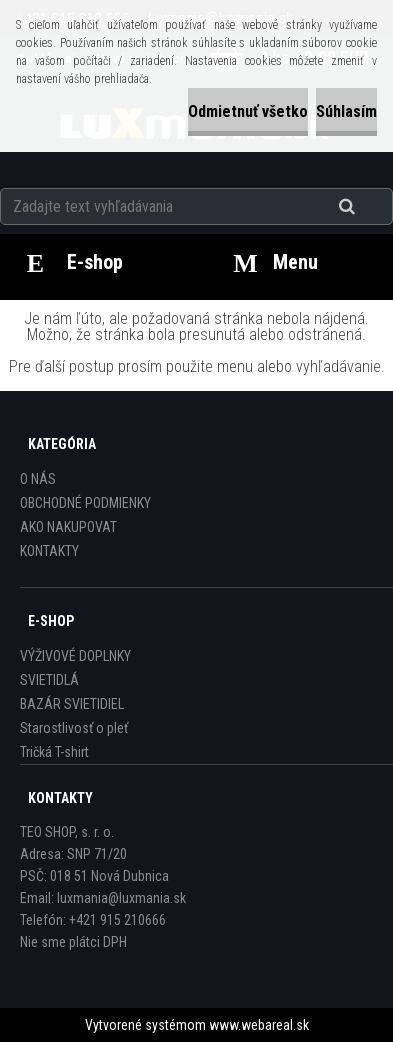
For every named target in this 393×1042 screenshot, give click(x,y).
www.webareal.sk (259, 1025)
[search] (371, 207)
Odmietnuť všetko (248, 111)
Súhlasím (346, 111)
